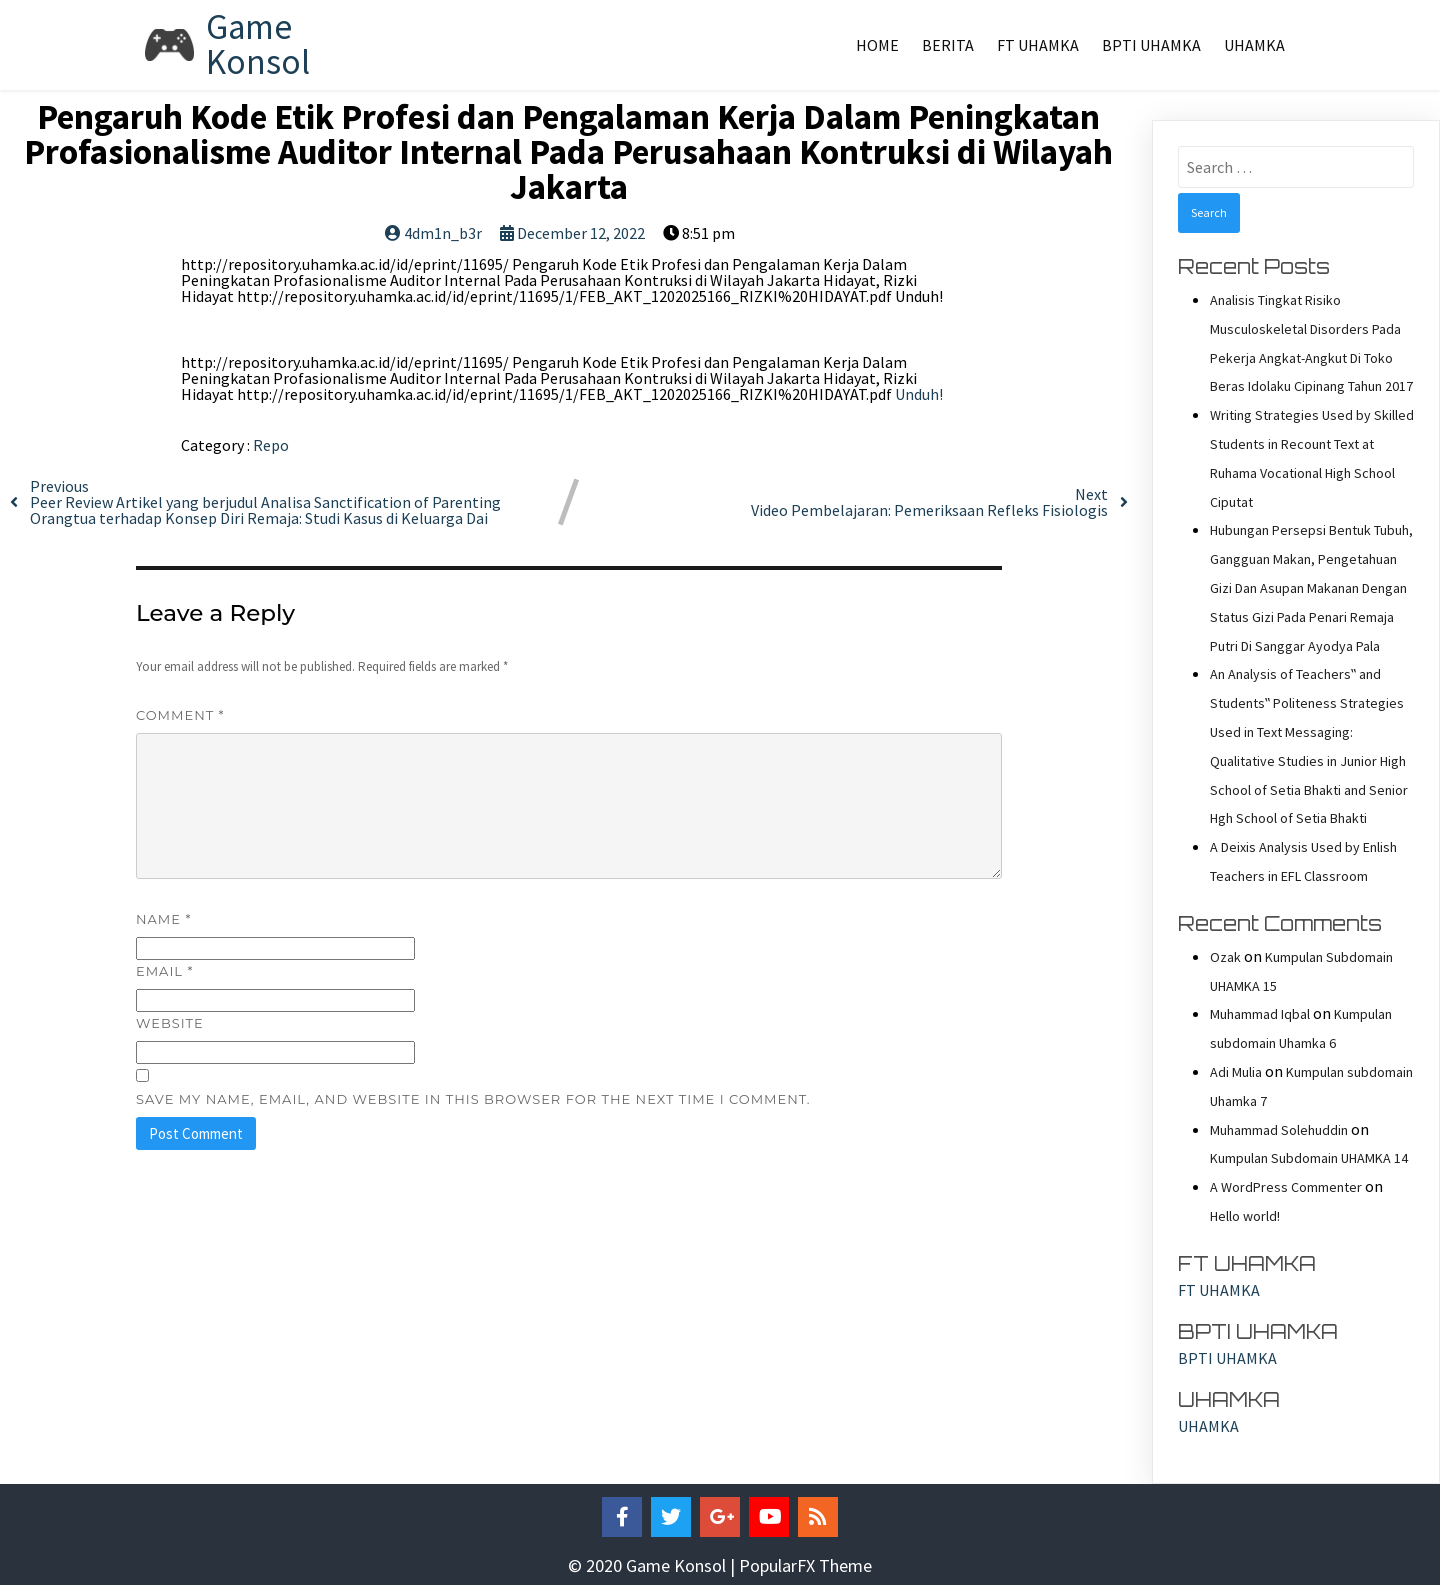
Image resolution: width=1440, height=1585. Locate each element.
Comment (180, 715)
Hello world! (1245, 1216)
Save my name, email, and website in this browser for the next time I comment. (473, 1099)
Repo (271, 445)
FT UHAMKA (1038, 45)
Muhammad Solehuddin (1279, 1130)
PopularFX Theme (805, 1565)
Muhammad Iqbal (1260, 1014)
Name (163, 919)
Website (170, 1023)
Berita (948, 45)
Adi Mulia (1236, 1072)
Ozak (1225, 957)
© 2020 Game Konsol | (653, 1565)
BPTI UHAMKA (1151, 45)
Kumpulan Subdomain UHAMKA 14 (1309, 1158)
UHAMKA (1254, 45)
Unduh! (919, 394)
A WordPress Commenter (1286, 1187)
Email (164, 971)
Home (877, 45)
